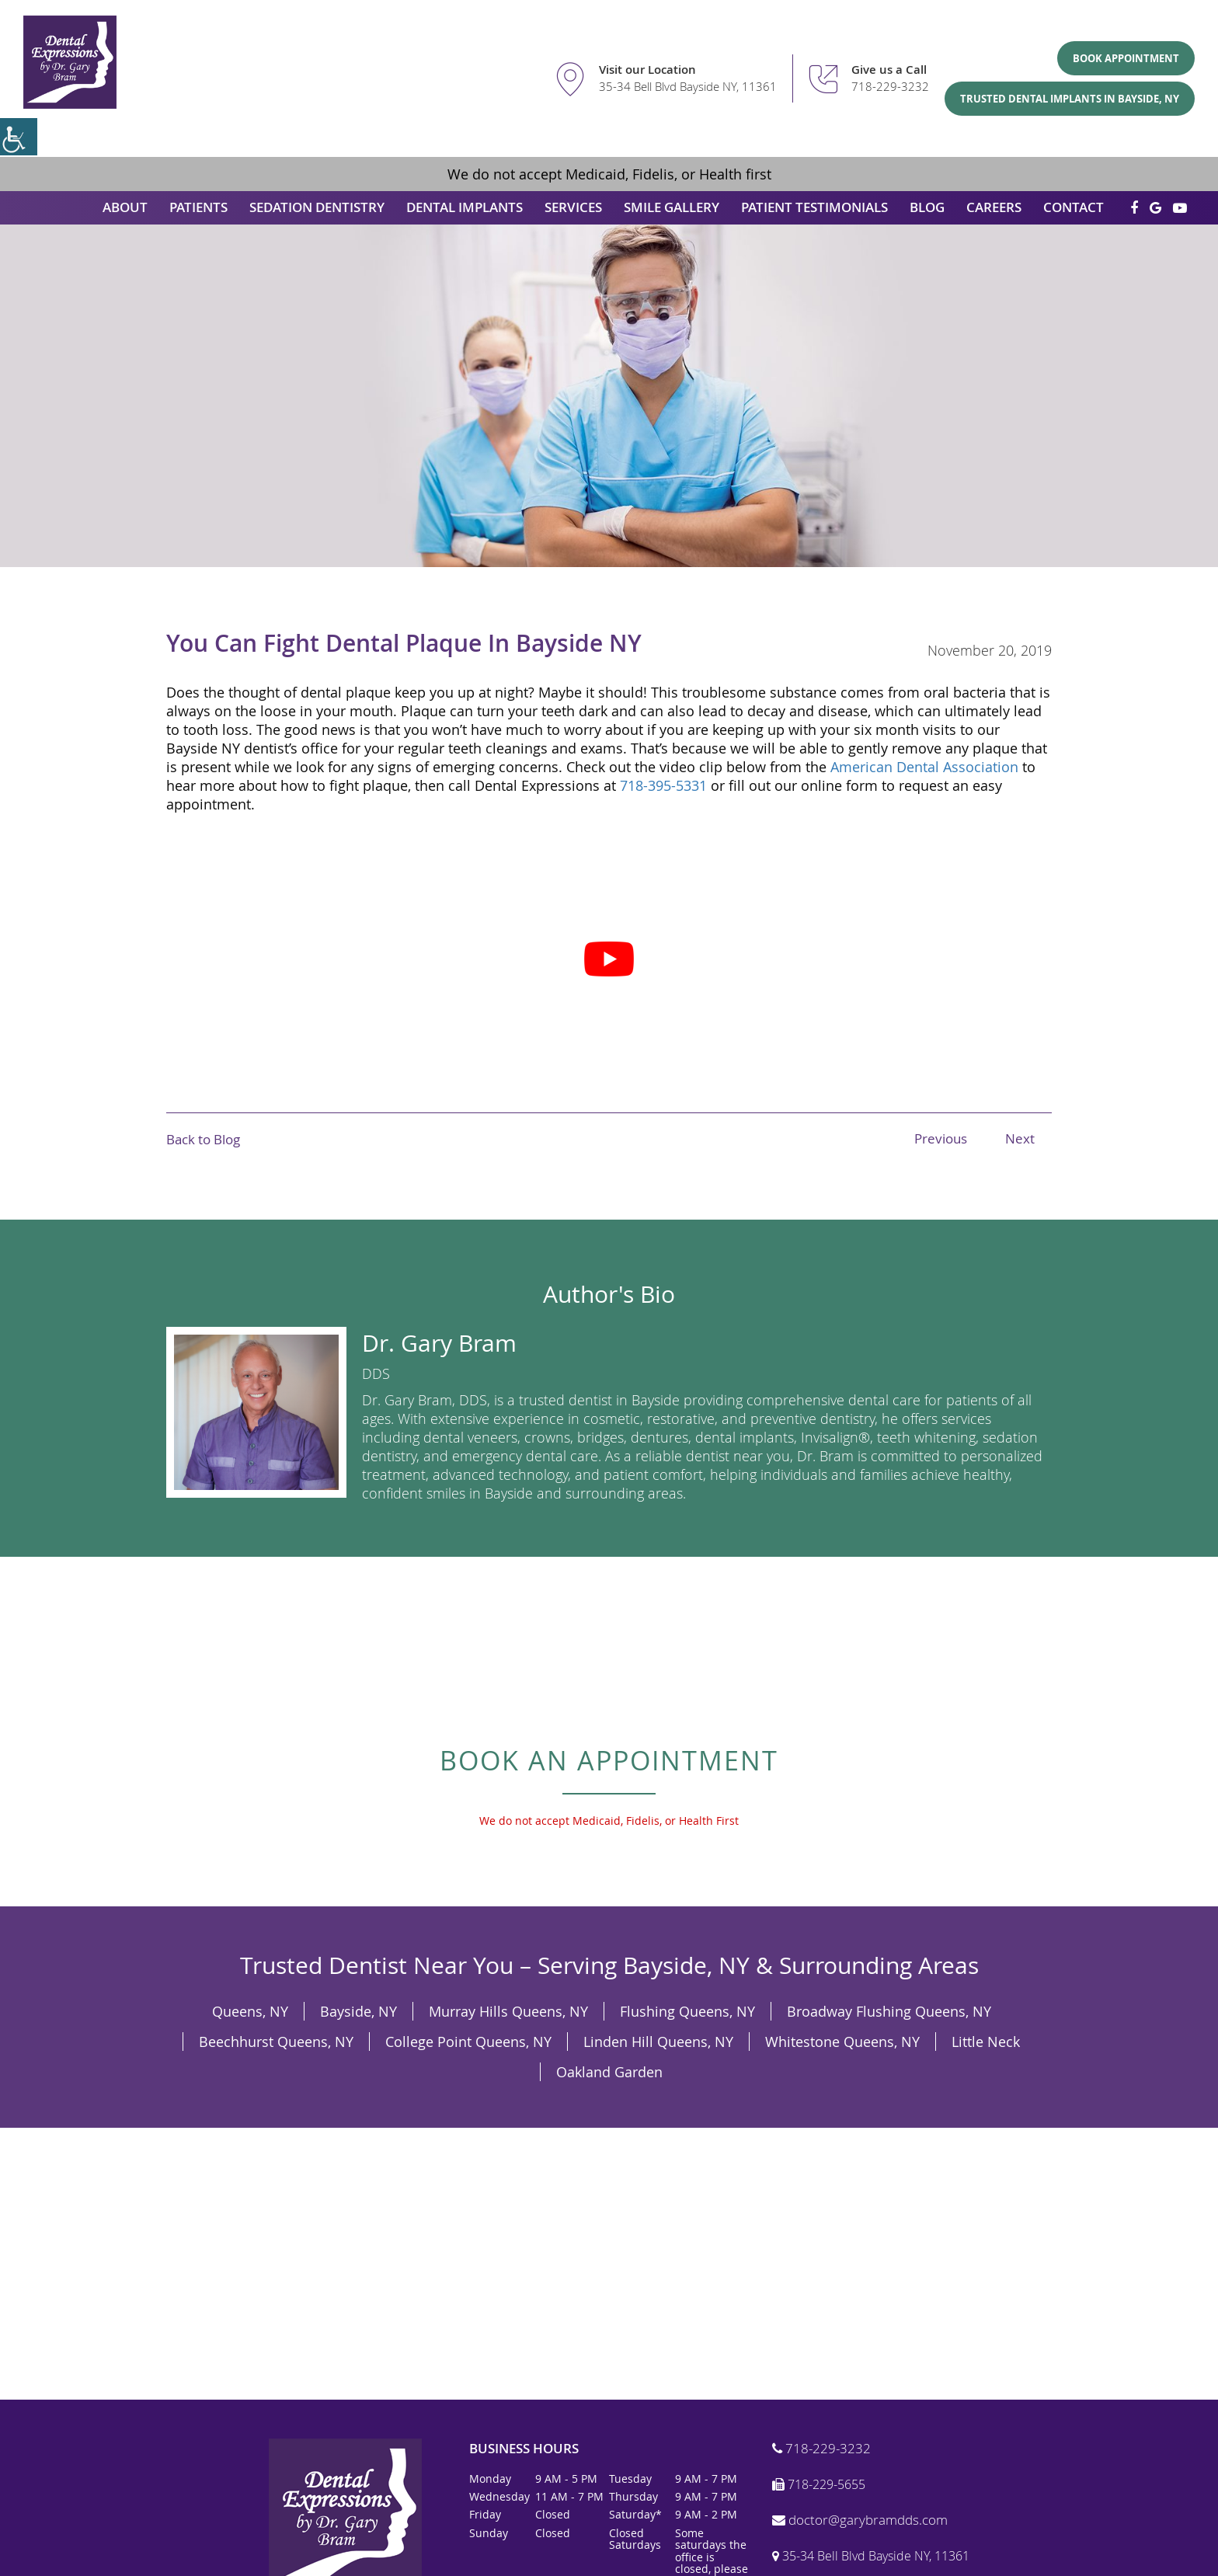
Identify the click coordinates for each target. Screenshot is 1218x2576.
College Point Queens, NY (468, 2041)
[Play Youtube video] (609, 959)
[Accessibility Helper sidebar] (18, 136)
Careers (993, 207)
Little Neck (986, 2041)
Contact (1073, 207)
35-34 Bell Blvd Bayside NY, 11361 (688, 86)
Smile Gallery (671, 207)
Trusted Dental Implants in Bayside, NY (1069, 99)
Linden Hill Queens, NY (658, 2041)
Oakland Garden (609, 2072)
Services (573, 207)
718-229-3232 (890, 86)
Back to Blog (203, 1139)
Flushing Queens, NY (687, 2011)
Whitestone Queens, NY (842, 2041)
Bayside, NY (358, 2011)
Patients (198, 207)
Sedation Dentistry (317, 207)
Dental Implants (464, 207)
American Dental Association (924, 766)
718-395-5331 (663, 785)
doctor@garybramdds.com (860, 2520)
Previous (940, 1138)
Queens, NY (250, 2011)
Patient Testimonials (814, 207)
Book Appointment (1126, 58)
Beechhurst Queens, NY (276, 2041)
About (125, 207)
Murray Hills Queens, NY (508, 2011)
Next (1020, 1138)
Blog (927, 207)
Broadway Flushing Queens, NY (889, 2011)
